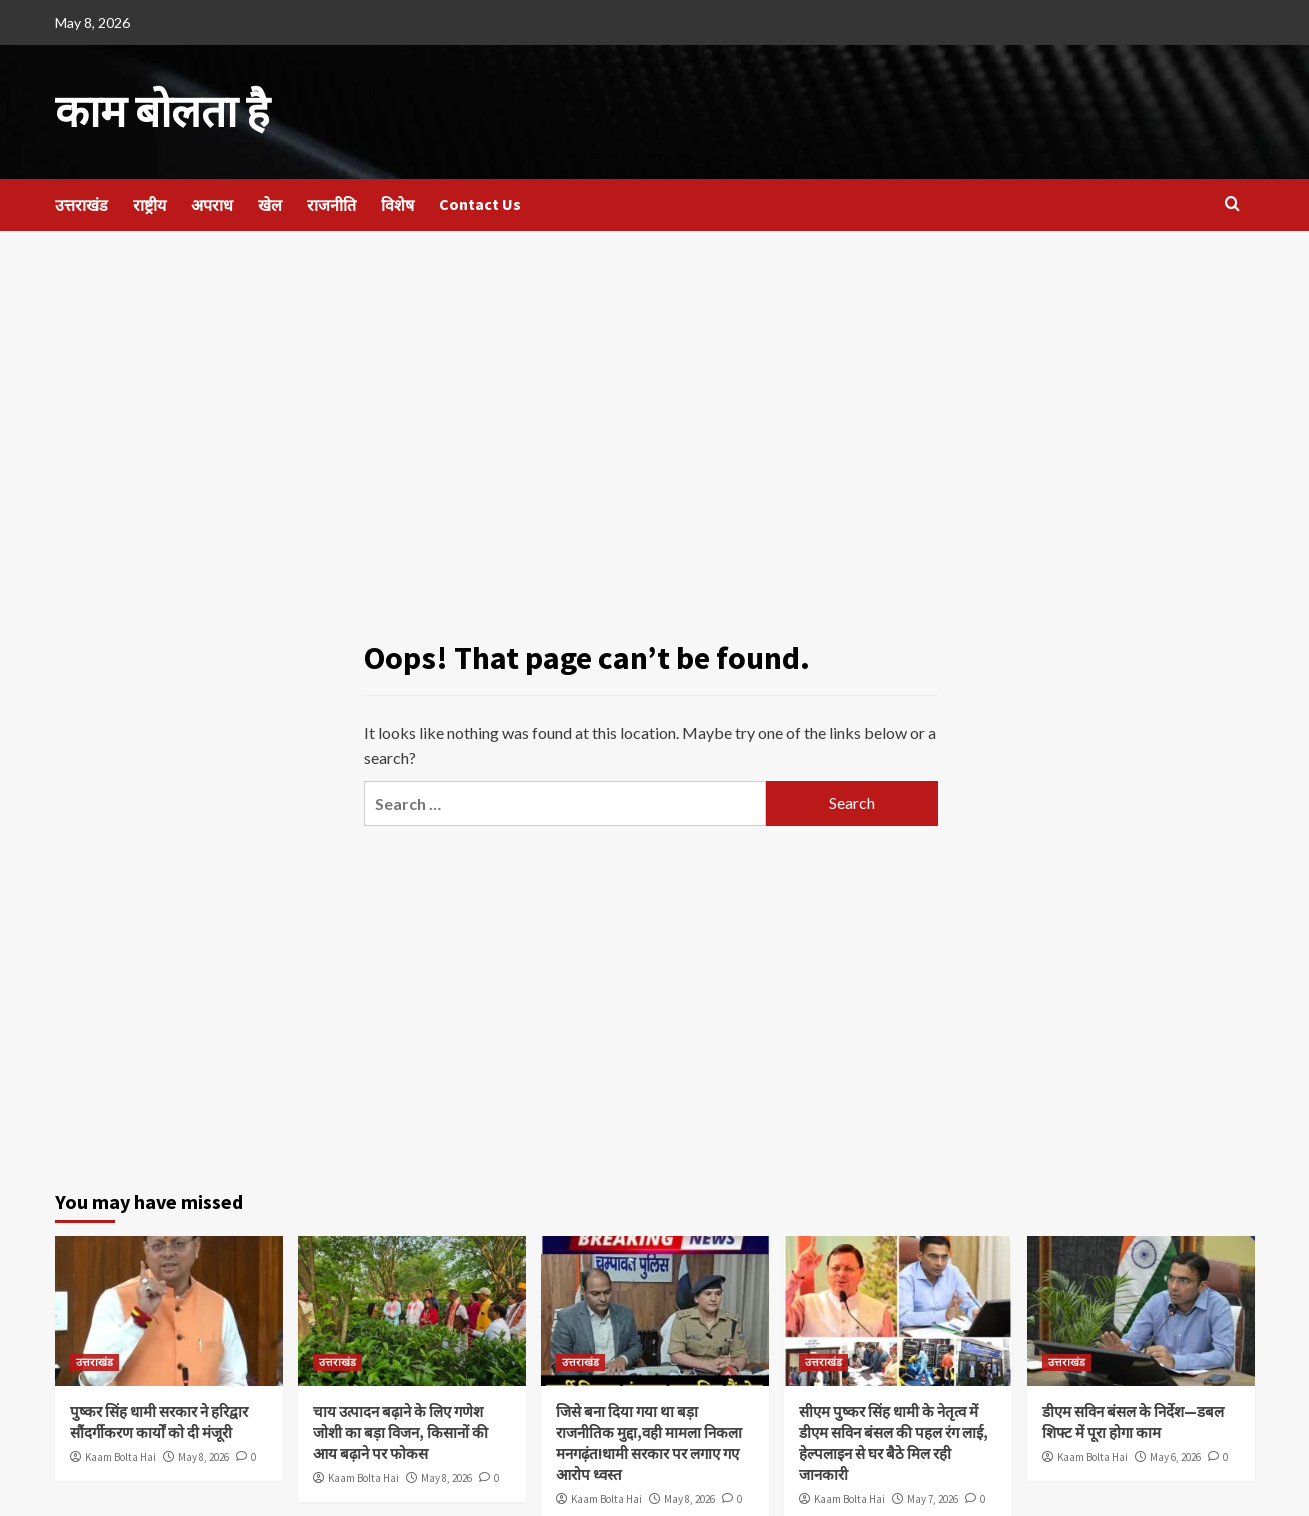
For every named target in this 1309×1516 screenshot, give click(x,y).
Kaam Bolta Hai (120, 1453)
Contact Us (480, 200)
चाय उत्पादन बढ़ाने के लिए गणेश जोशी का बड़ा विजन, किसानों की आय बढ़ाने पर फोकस (400, 1428)
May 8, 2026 (203, 1453)
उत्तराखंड (81, 201)
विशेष (397, 201)
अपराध (212, 201)
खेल (270, 201)
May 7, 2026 (932, 1495)
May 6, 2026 (1175, 1453)
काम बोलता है (152, 110)
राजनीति (331, 201)
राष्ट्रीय (149, 201)
